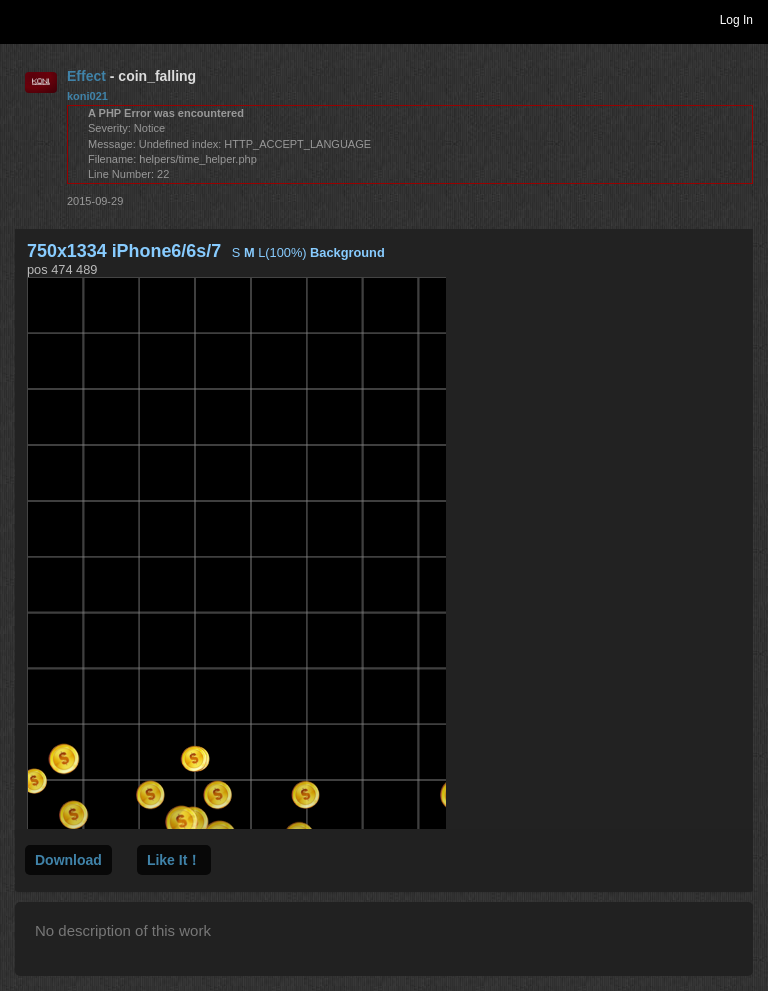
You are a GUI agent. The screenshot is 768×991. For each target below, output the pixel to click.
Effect (86, 76)
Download (68, 860)
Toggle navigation (24, 19)
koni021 (87, 96)
